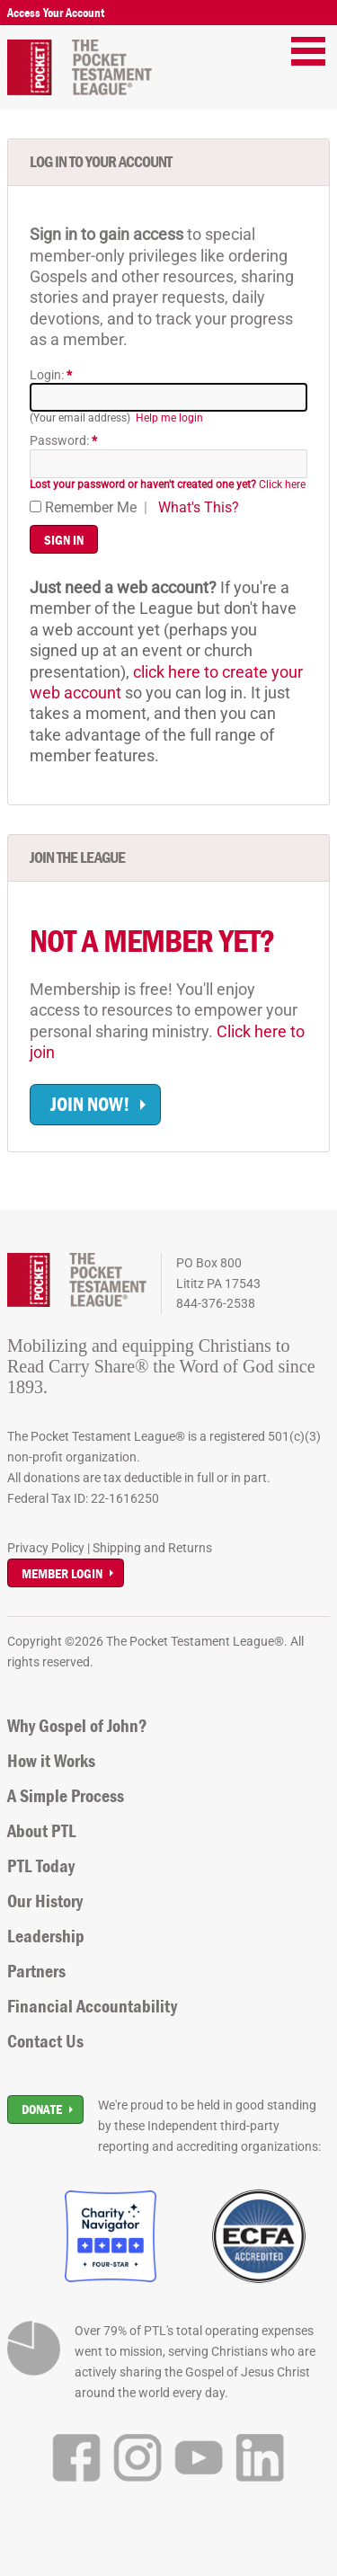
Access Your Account (55, 12)
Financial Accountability (92, 2006)
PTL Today (41, 1866)
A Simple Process (65, 1796)
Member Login (62, 1573)
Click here (168, 484)
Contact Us (45, 2041)
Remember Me (83, 507)
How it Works (51, 1761)
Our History (45, 1901)
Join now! (90, 1104)
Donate (42, 2109)
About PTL (41, 1831)
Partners (36, 1971)
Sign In (64, 539)
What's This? (198, 507)
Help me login (169, 418)
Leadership (45, 1936)
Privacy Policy (45, 1548)
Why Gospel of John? (77, 1726)
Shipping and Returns (152, 1548)
